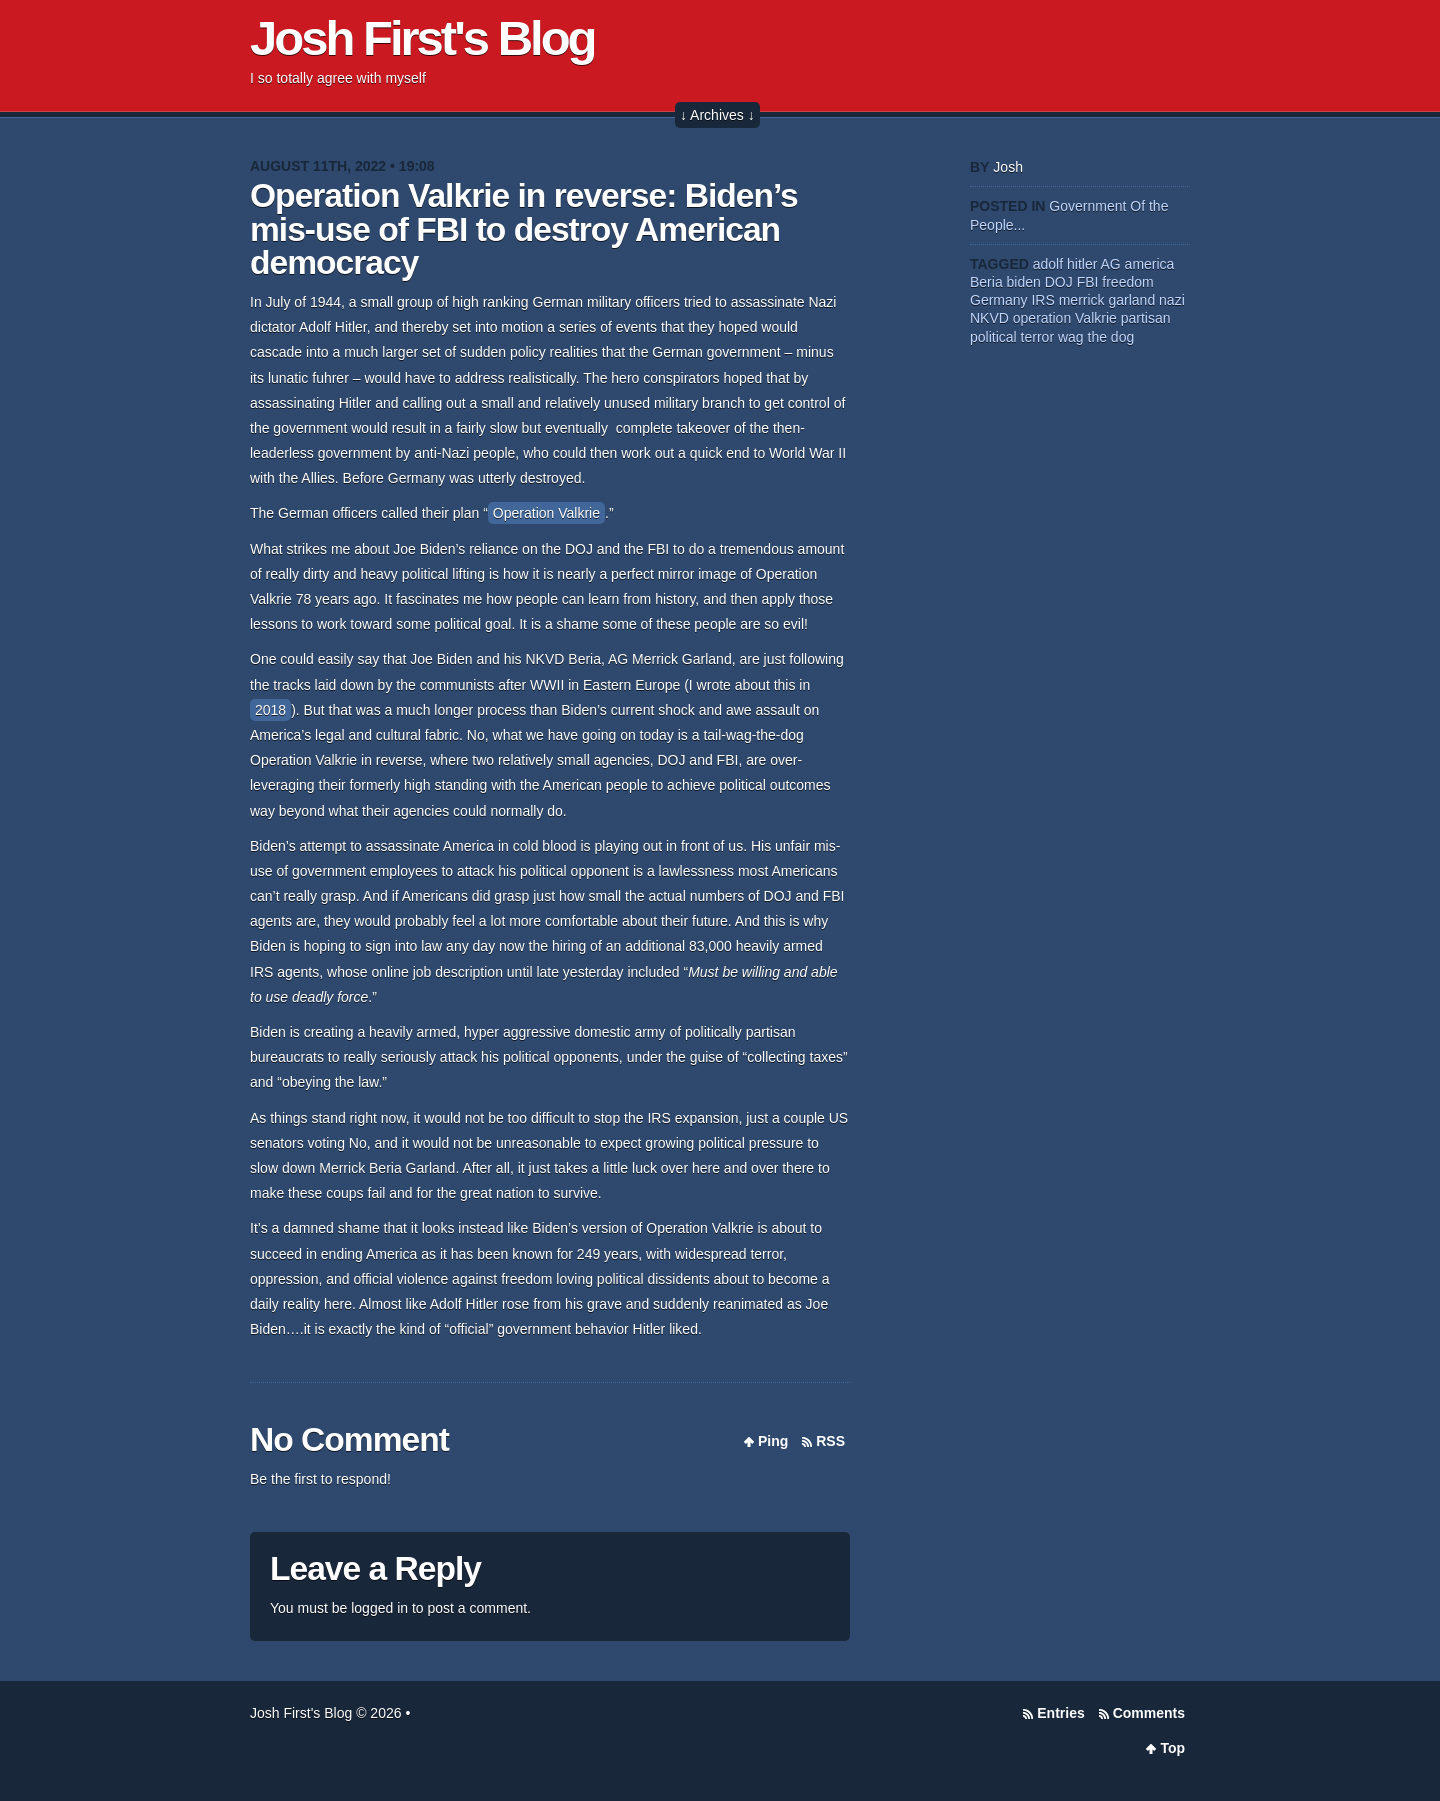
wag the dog (1096, 337)
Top (1172, 1748)
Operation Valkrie (546, 513)
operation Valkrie (1065, 318)
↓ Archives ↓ (717, 115)
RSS (830, 1441)
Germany (999, 300)
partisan (1146, 318)
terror (1037, 337)
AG (1110, 264)
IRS (1042, 300)
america (1150, 264)
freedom (1127, 282)
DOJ (1059, 282)
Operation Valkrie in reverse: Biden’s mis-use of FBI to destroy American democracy (524, 229)
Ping (773, 1441)
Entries (1060, 1713)
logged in (379, 1608)
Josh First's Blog (422, 38)
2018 (270, 710)
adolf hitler (1065, 264)
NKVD (989, 318)
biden (1024, 282)
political (993, 337)
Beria (986, 282)
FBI (1088, 282)
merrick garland (1107, 300)
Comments (1149, 1713)
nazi (1172, 300)
